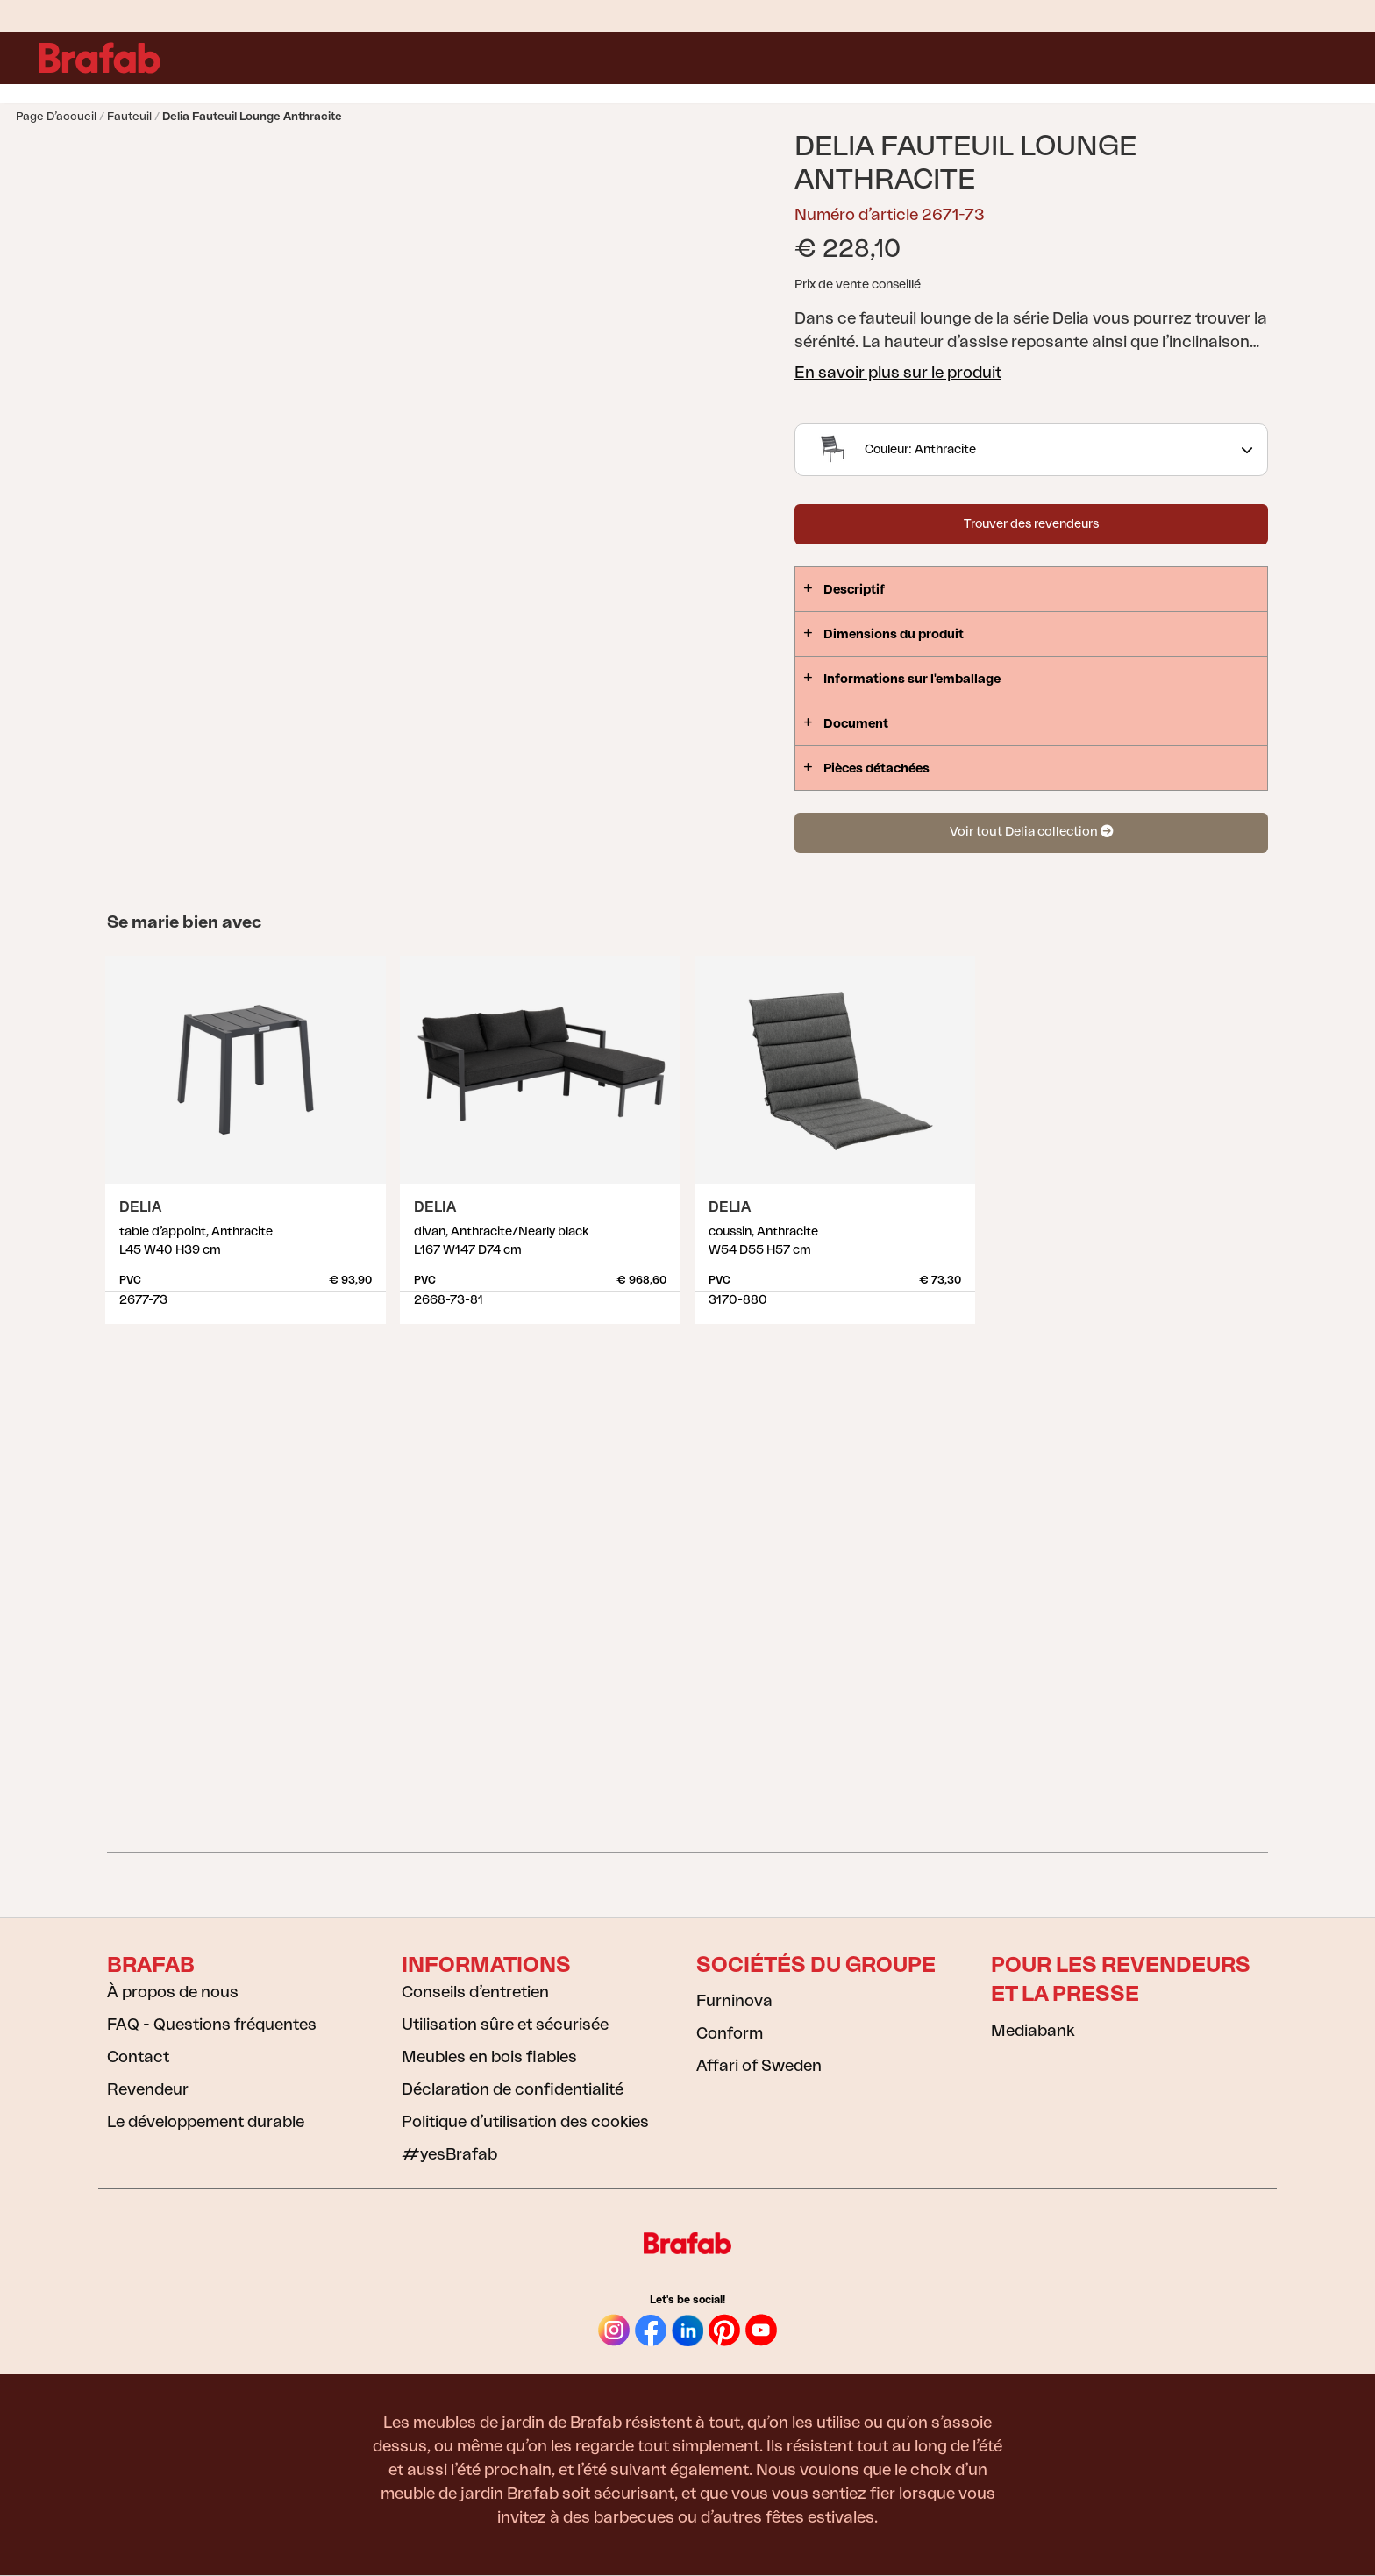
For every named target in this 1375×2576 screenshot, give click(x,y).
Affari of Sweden (759, 2066)
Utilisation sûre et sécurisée (505, 2024)
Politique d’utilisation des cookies (525, 2122)
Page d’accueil (56, 116)
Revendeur (148, 2089)
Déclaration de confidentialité (512, 2089)
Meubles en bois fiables (489, 2057)
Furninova (734, 2001)
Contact (138, 2057)
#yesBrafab (449, 2154)
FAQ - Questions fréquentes (212, 2024)
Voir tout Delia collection (1031, 831)
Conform (729, 2033)
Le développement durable (205, 2122)
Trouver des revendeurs (1031, 524)
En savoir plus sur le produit (897, 373)
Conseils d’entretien (475, 1992)
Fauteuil (129, 116)
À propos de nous (173, 1992)
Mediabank (1032, 2031)
